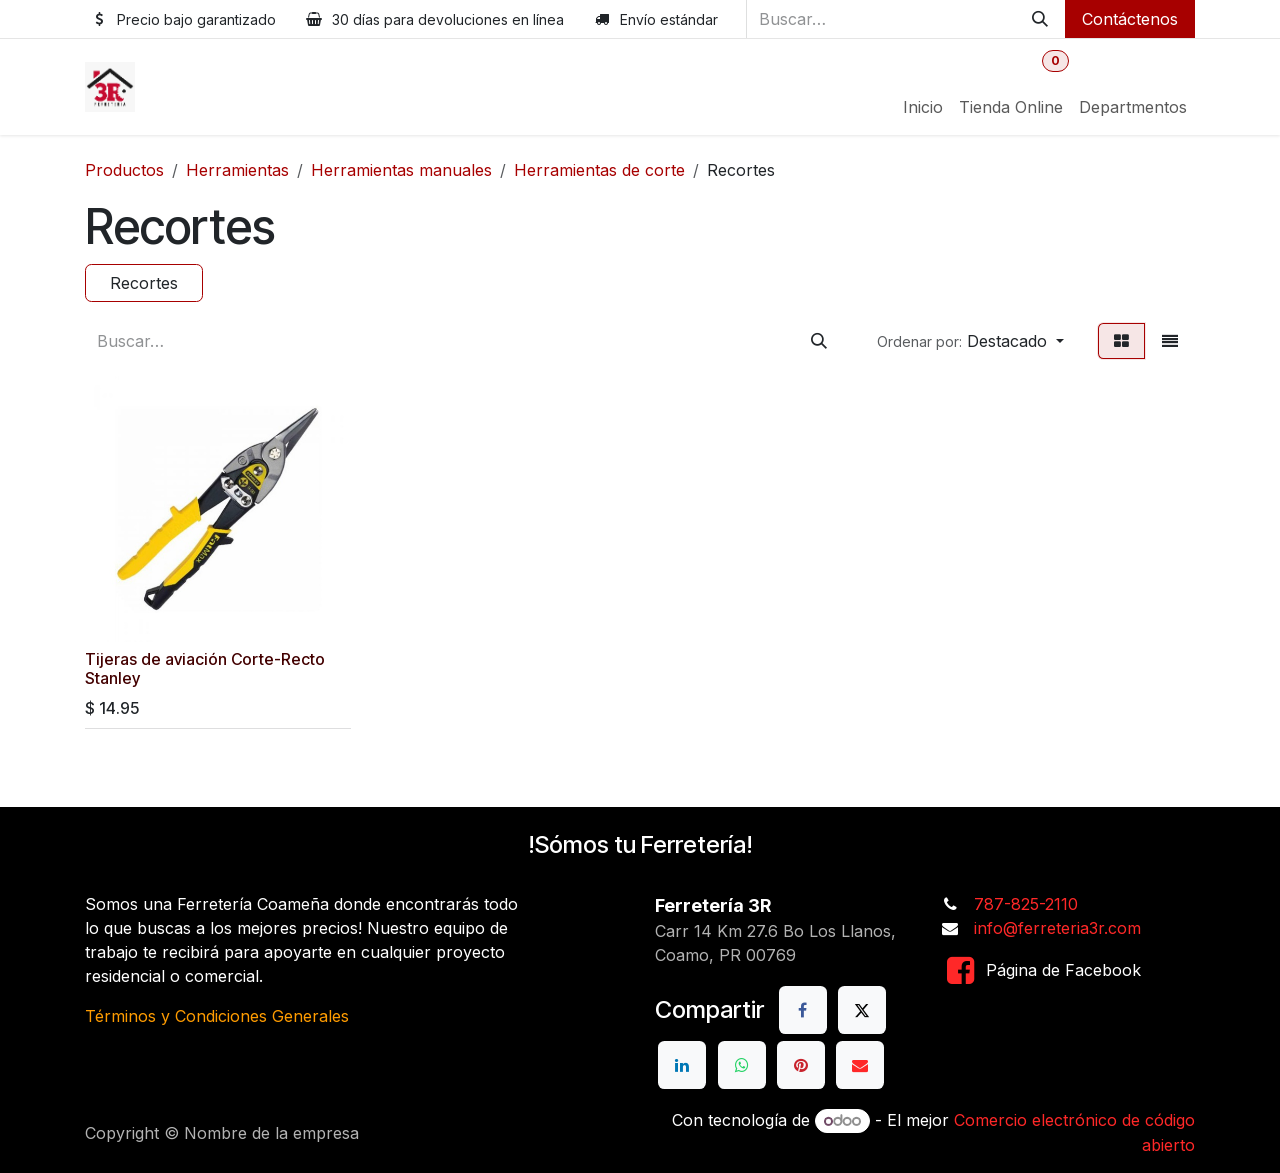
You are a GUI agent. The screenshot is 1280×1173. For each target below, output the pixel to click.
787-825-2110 (1026, 904)
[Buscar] (1040, 19)
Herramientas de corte (599, 170)
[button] (970, 341)
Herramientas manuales (401, 170)
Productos (124, 170)
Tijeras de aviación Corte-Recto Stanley (205, 668)
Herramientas (237, 170)
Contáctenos (1130, 19)
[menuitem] (923, 107)
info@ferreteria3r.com (1057, 928)
